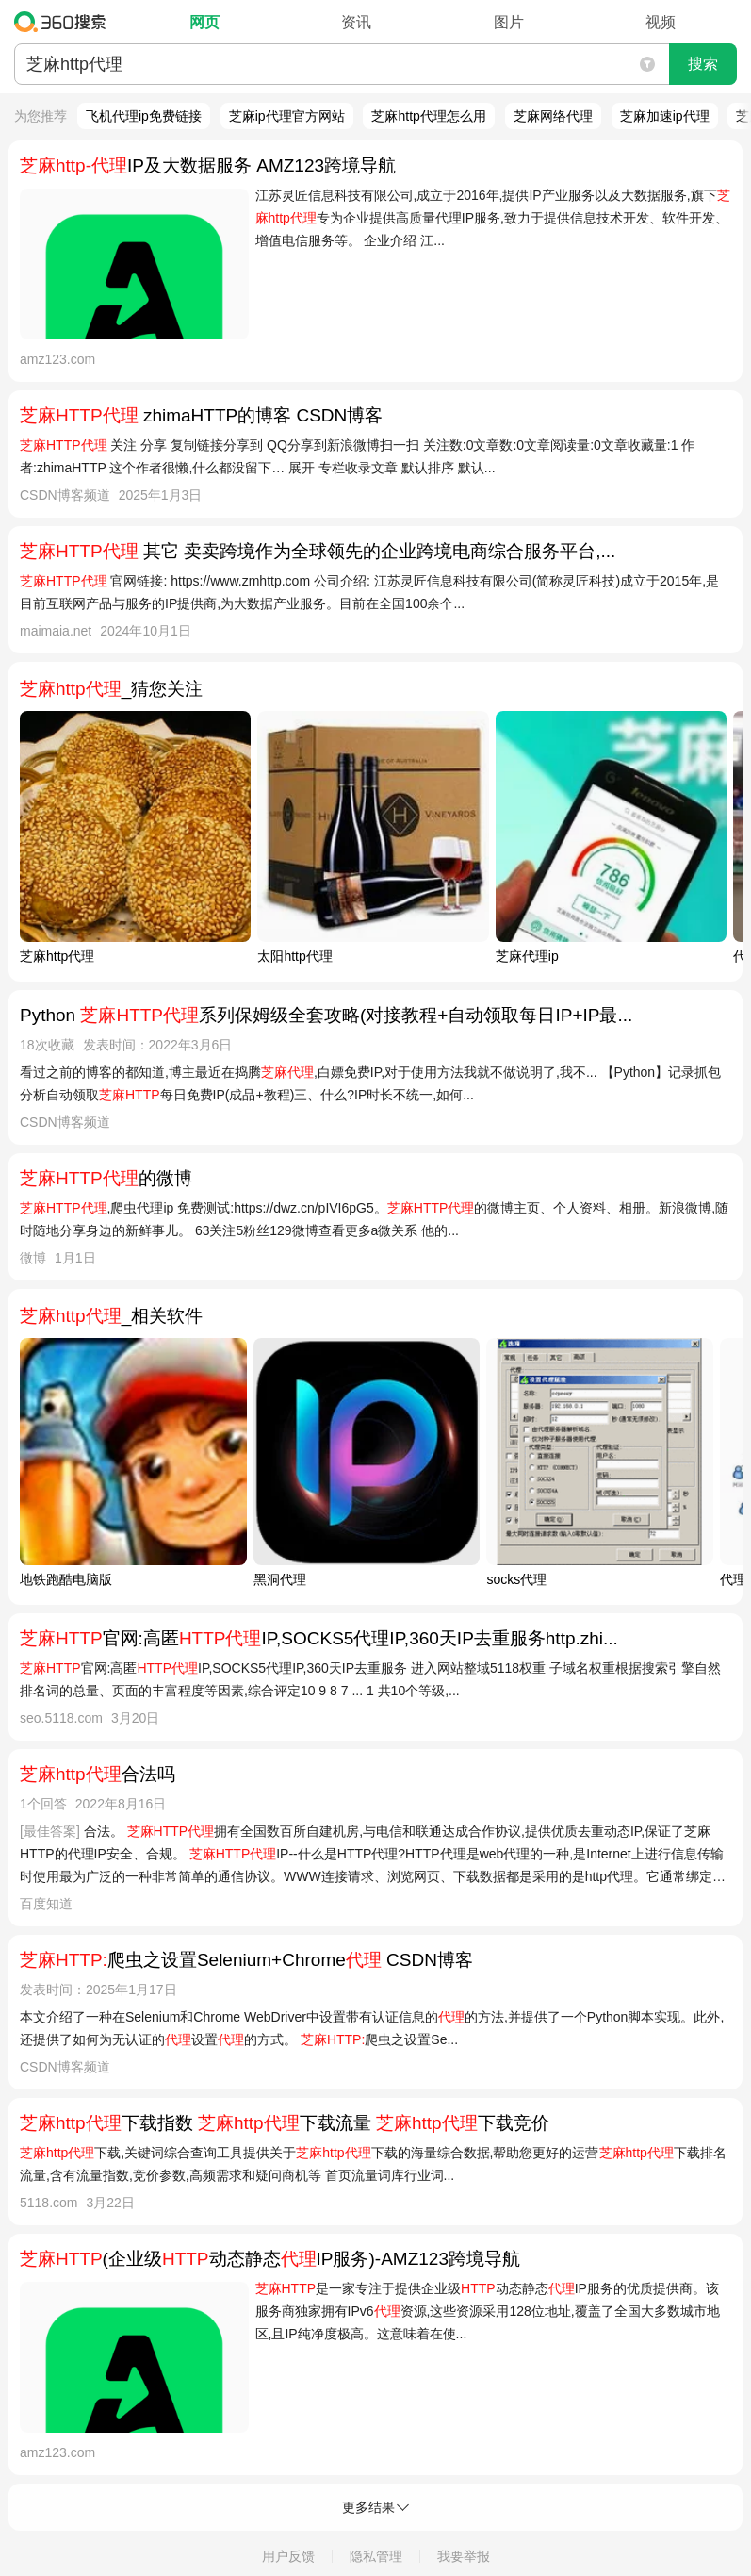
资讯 (356, 22)
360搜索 (64, 21)
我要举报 (463, 2556)
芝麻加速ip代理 (665, 116)
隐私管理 (376, 2556)
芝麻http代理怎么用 (428, 116)
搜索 (703, 64)
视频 (660, 22)
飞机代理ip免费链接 (144, 116)
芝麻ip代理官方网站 (287, 116)
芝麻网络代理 (553, 116)
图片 (509, 22)
